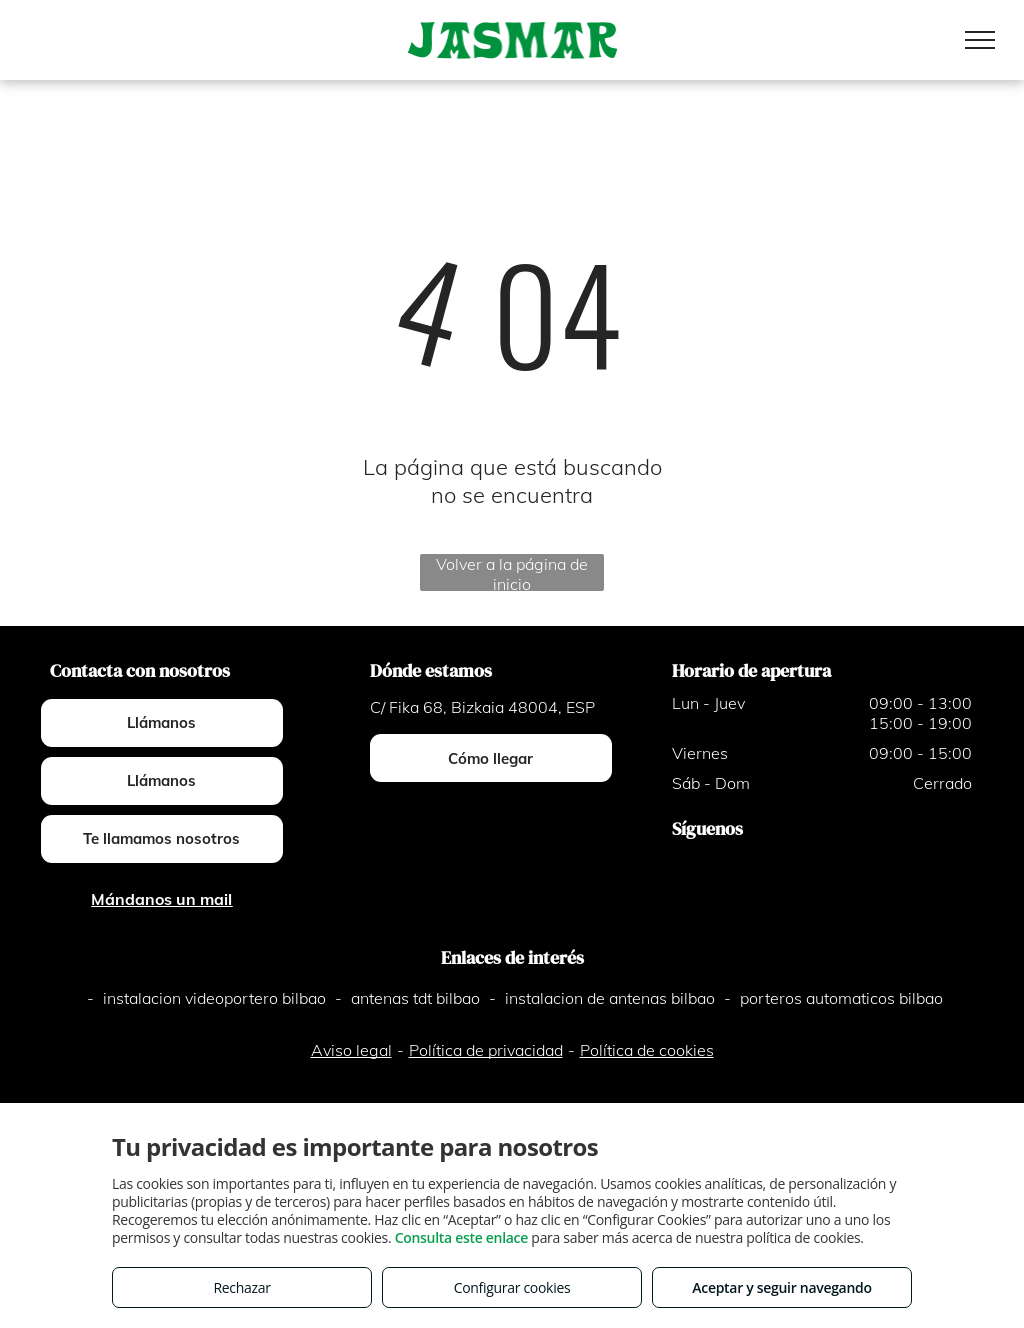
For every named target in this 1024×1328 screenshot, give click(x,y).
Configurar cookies (512, 1287)
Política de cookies (647, 1050)
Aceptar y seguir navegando (781, 1287)
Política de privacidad (486, 1050)
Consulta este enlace (461, 1237)
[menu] (980, 40)
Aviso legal (351, 1050)
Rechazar (241, 1287)
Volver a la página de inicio (512, 572)
